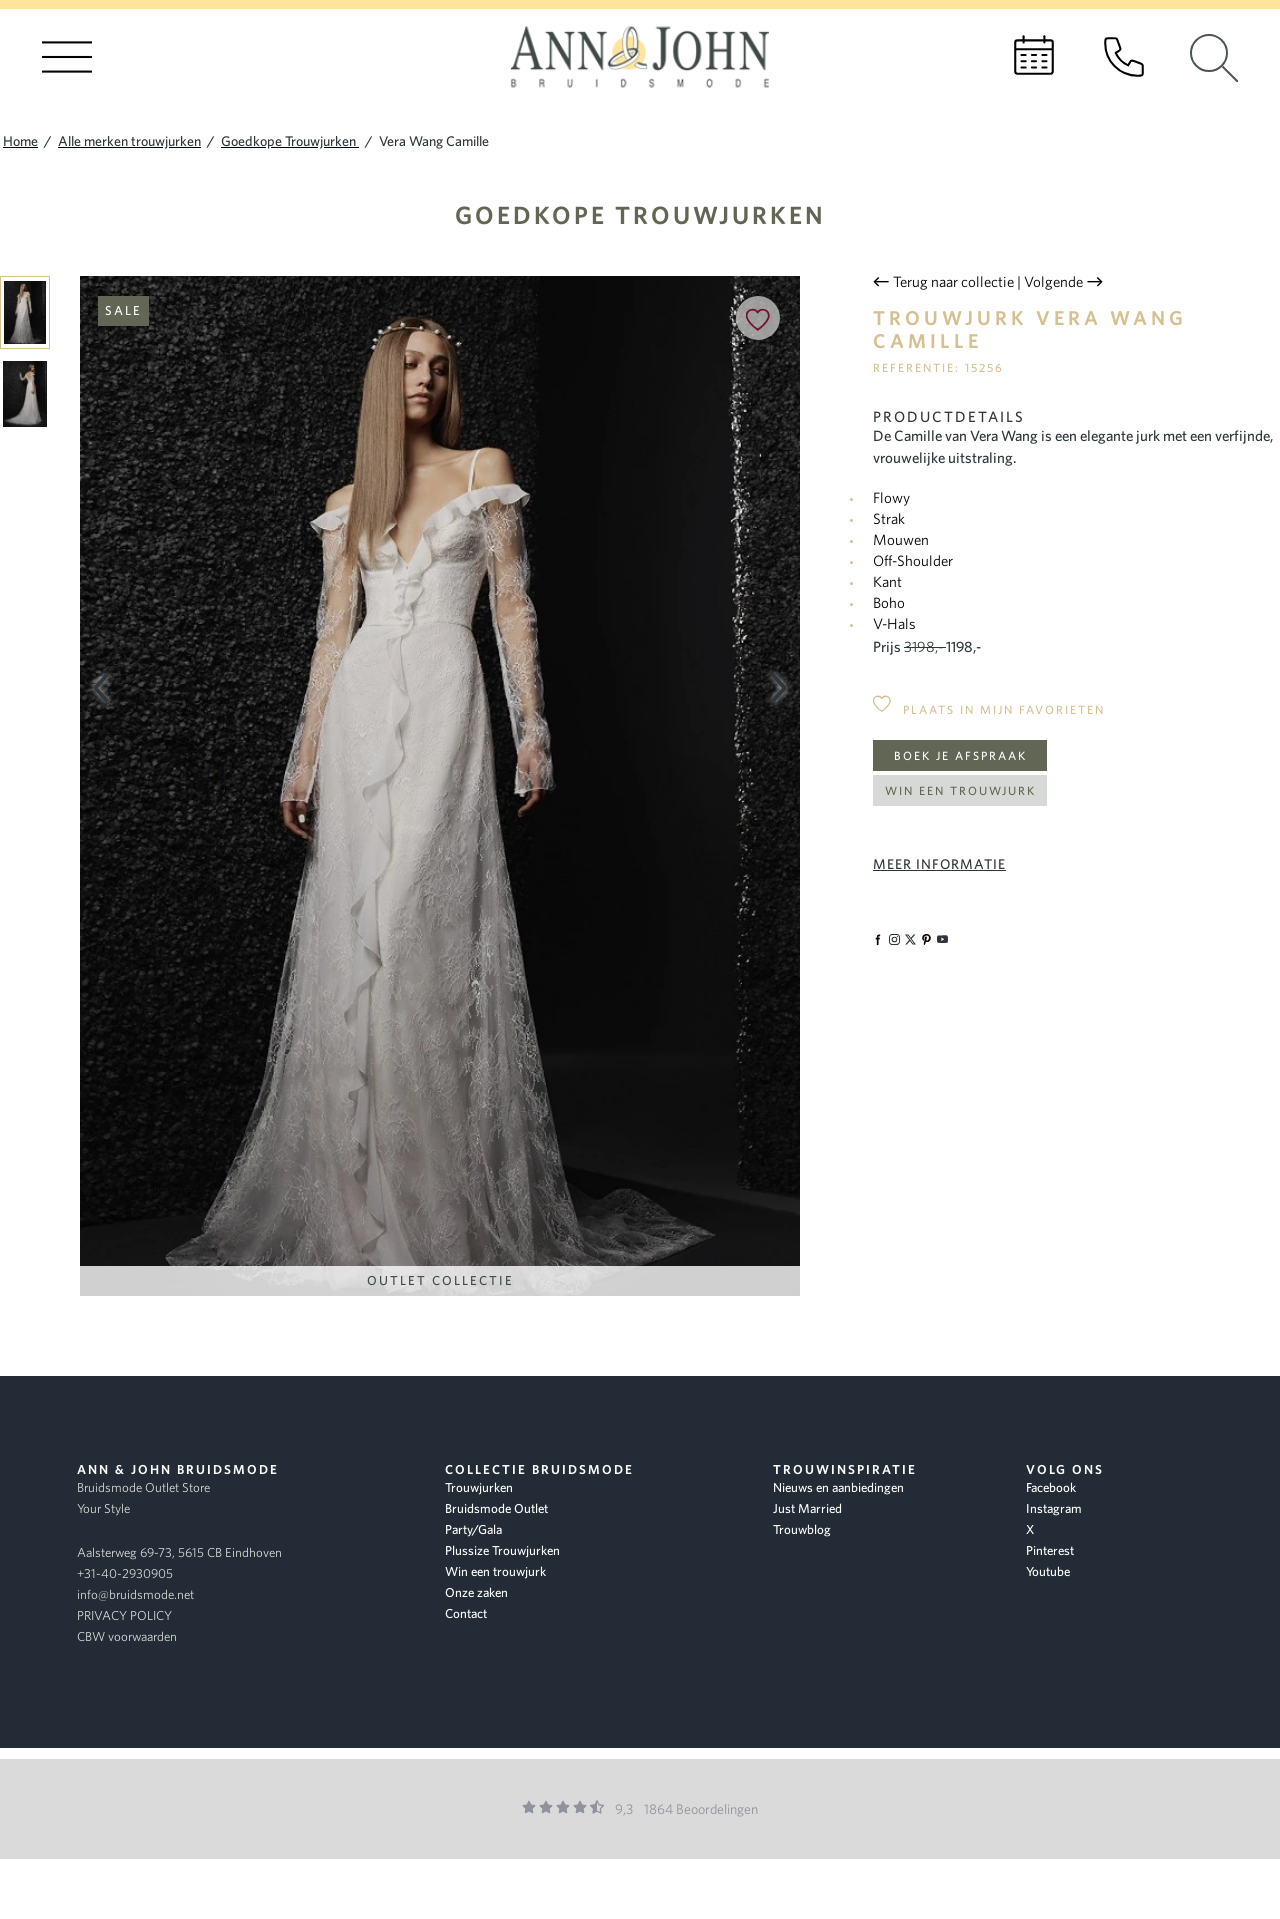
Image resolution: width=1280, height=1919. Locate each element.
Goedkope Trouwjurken (640, 214)
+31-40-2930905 (125, 1573)
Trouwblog (802, 1529)
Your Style (103, 1508)
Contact (466, 1613)
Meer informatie (939, 864)
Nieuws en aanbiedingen (838, 1487)
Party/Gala (473, 1529)
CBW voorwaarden (127, 1636)
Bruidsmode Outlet (496, 1508)
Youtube (1048, 1571)
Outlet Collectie (440, 1280)
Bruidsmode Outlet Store (143, 1487)
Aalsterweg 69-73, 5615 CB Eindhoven (179, 1552)
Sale (123, 310)
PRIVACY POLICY (124, 1615)
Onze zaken (476, 1592)
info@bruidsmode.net (135, 1594)
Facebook (1051, 1487)
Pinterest (1050, 1550)
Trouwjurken (479, 1487)
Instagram (1054, 1508)
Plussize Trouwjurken (502, 1550)
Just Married (807, 1508)
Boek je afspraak (960, 755)
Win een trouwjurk (960, 790)
